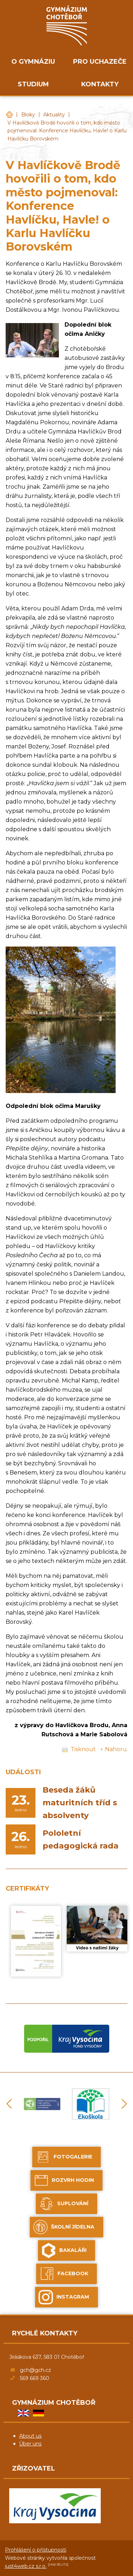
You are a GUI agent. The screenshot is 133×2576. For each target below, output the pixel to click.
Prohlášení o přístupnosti (35, 2550)
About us (30, 2436)
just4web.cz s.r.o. (25, 2566)
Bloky (28, 114)
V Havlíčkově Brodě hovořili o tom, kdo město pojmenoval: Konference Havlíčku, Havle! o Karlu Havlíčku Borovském (67, 131)
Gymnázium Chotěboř (9, 115)
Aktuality (54, 114)
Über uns (30, 2443)
